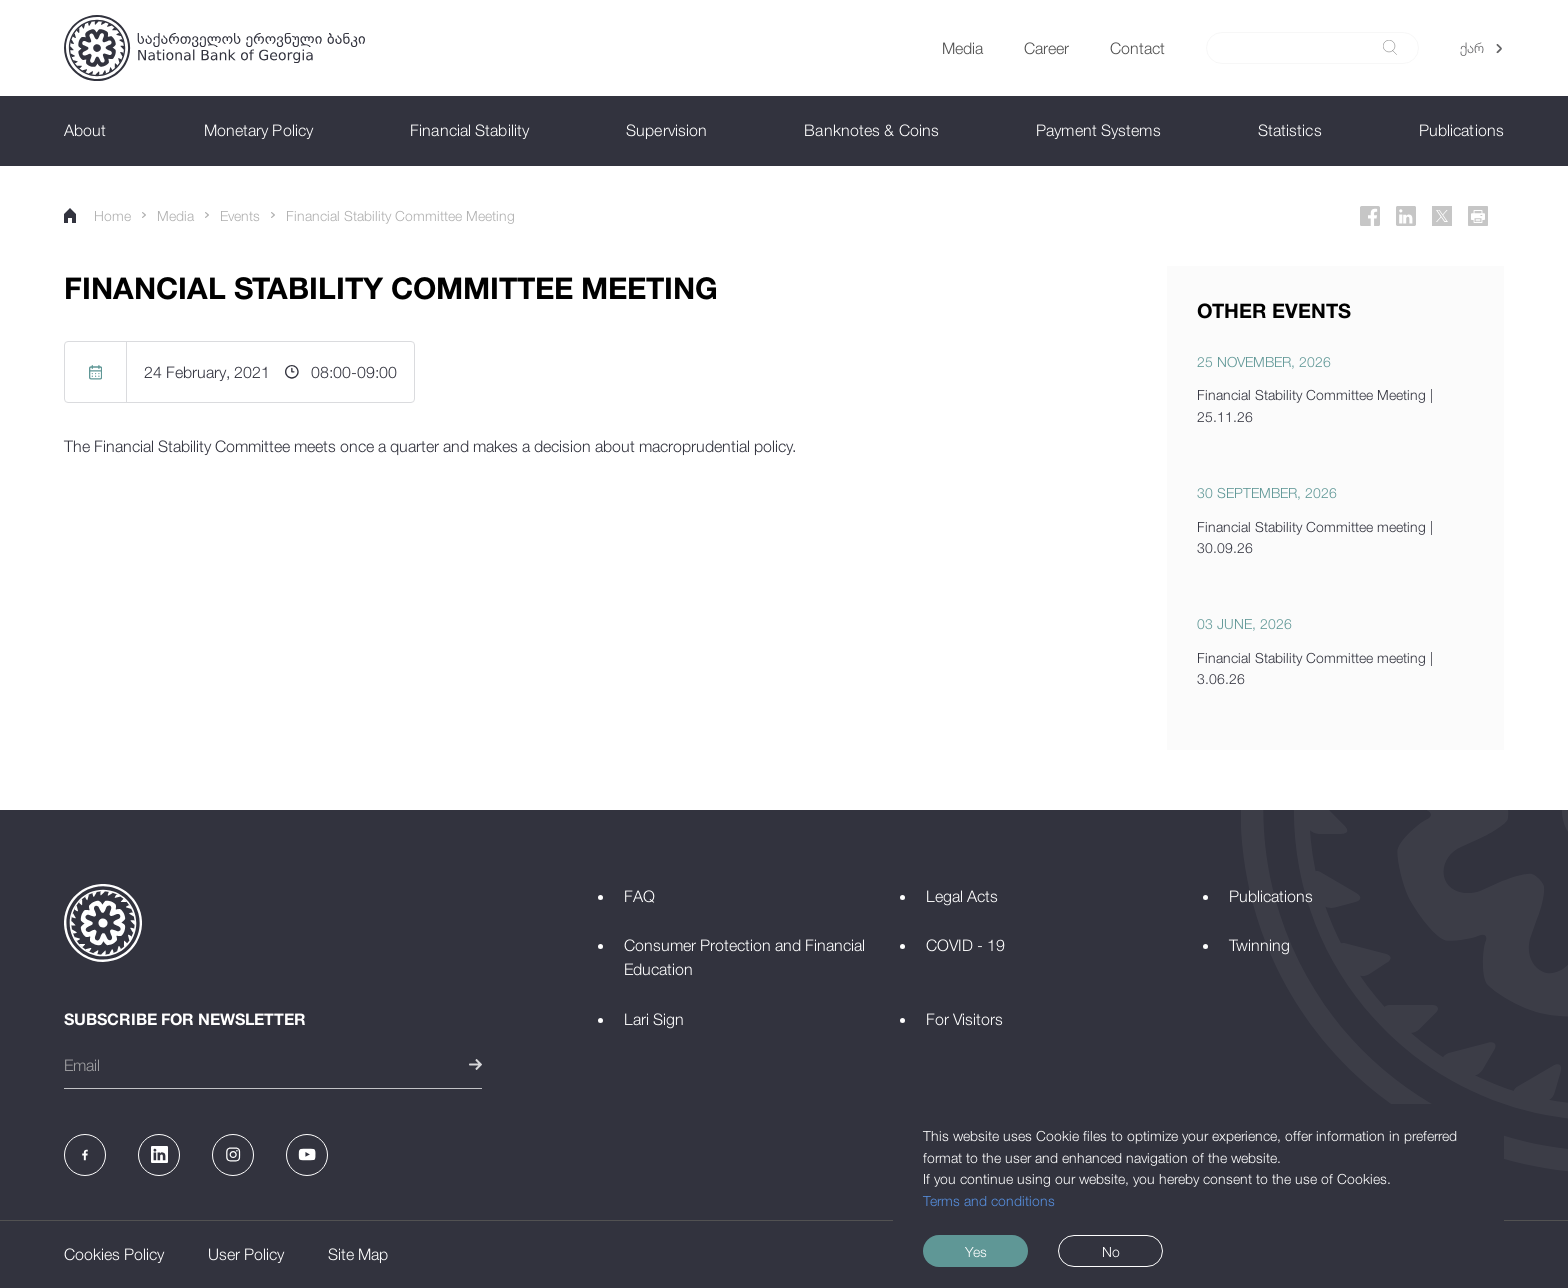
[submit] (1390, 47)
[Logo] (214, 48)
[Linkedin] (1406, 216)
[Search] (1300, 48)
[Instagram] (233, 1155)
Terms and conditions (989, 1200)
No (1111, 1251)
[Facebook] (1370, 216)
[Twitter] (1442, 216)
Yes (976, 1251)
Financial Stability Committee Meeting (400, 215)
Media (175, 215)
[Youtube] (307, 1155)
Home (97, 215)
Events (240, 215)
